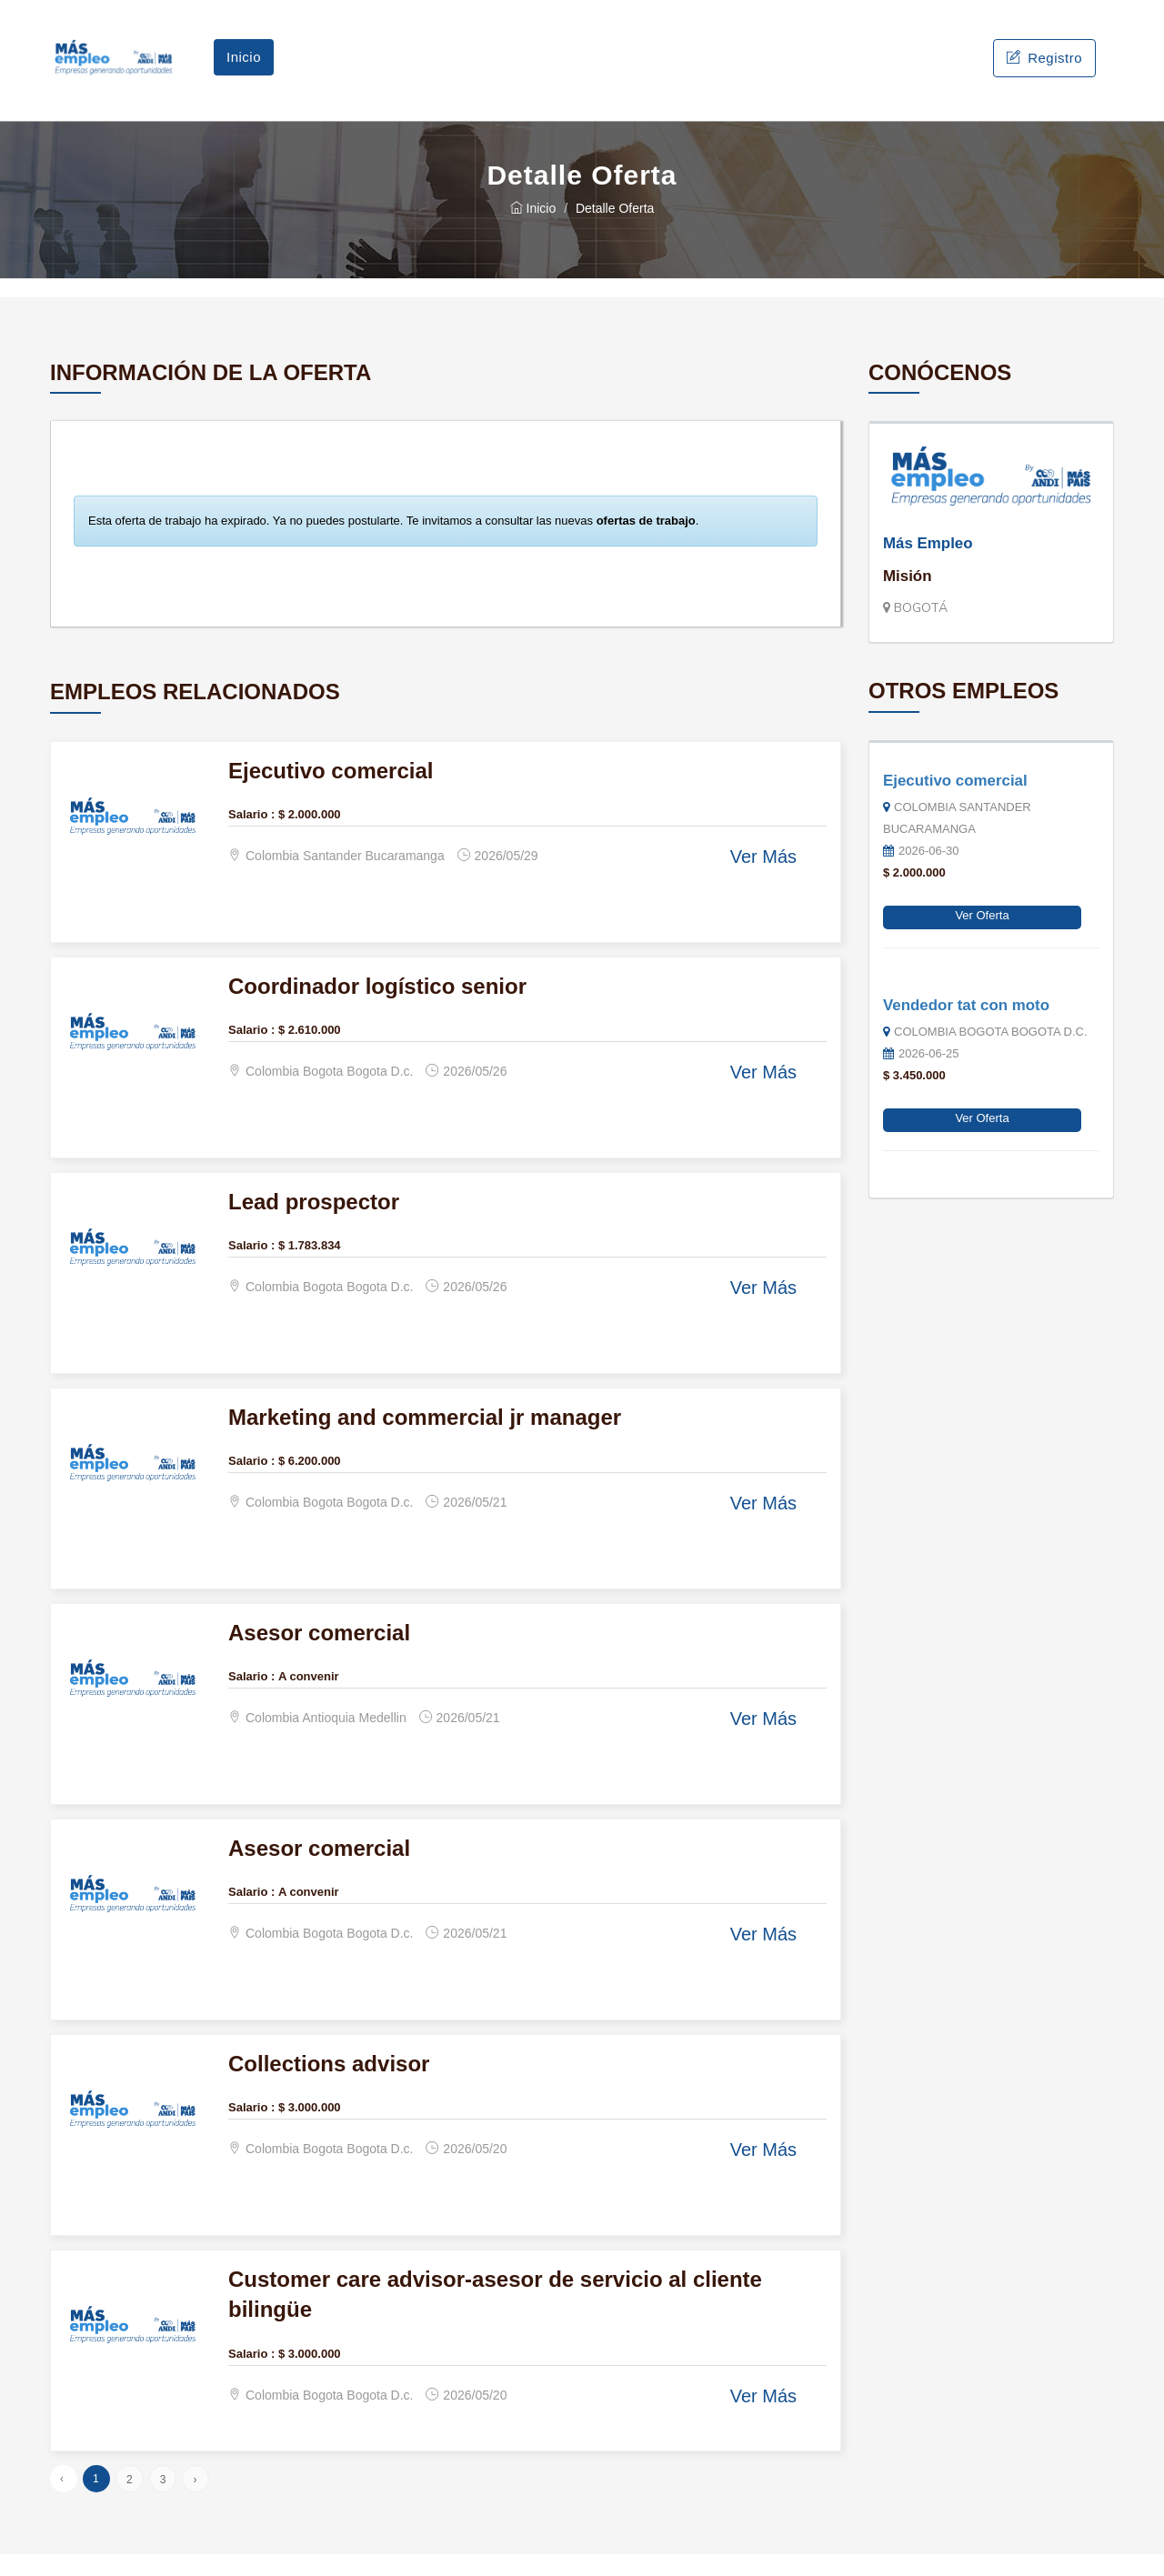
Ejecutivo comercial (955, 802)
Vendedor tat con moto (966, 1027)
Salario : (251, 836)
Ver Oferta (981, 937)
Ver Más (763, 879)
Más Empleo (928, 565)
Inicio (243, 67)
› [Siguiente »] (194, 2501)
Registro (1044, 68)
